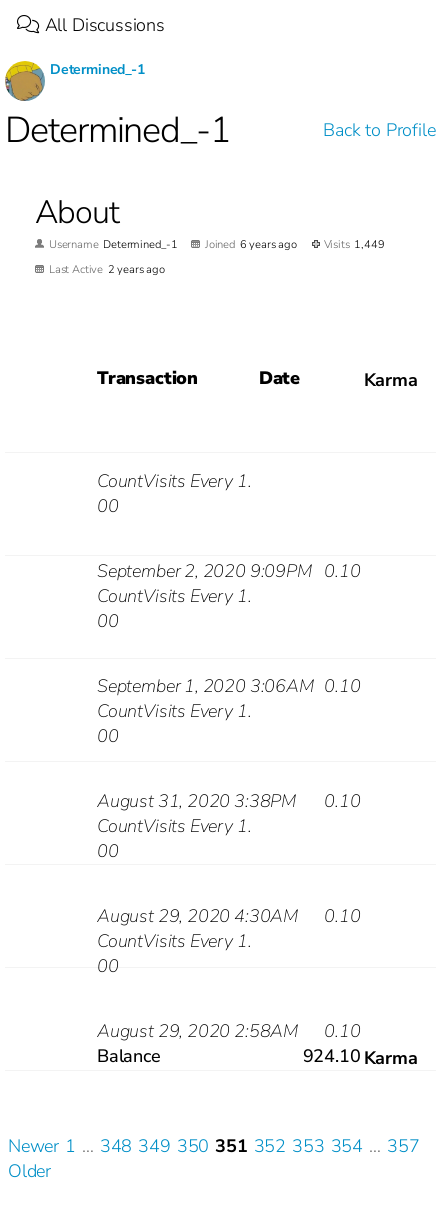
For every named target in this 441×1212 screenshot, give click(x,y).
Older (29, 1171)
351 (231, 1146)
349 (154, 1146)
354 (347, 1146)
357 (403, 1146)
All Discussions (91, 25)
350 (193, 1146)
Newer (33, 1146)
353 (308, 1146)
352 (270, 1146)
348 (116, 1146)
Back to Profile (379, 130)
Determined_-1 (97, 69)
